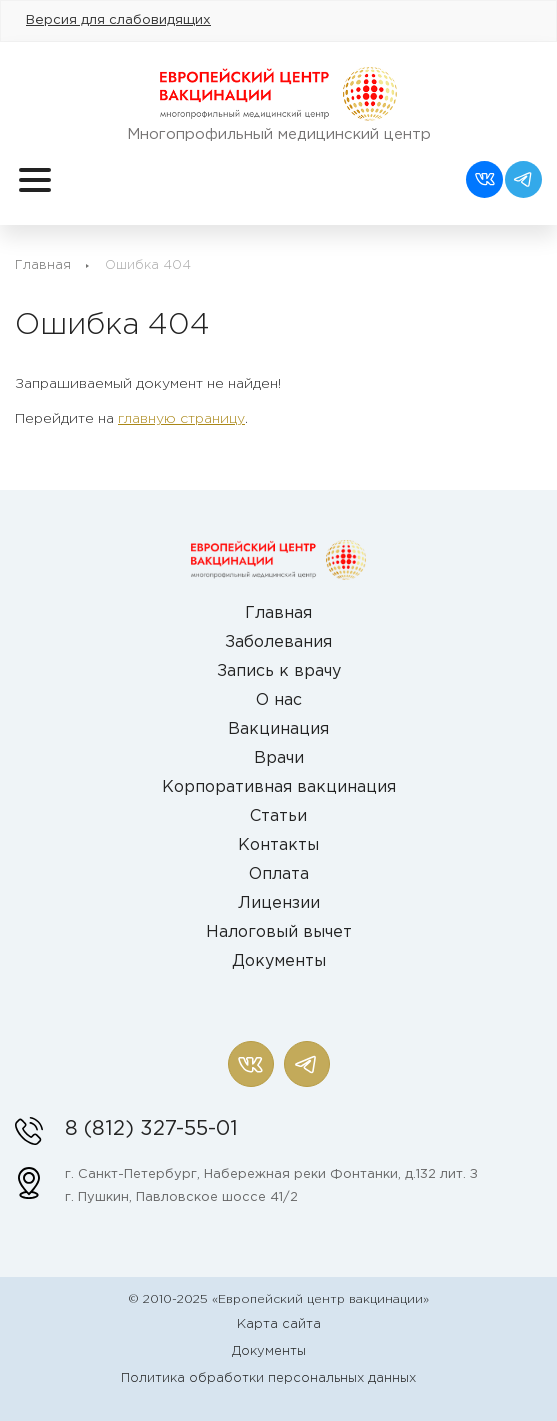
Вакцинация (278, 729)
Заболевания (278, 642)
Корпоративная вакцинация (279, 787)
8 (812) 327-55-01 (151, 1129)
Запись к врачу (279, 671)
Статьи (278, 816)
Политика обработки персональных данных (268, 1378)
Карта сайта (279, 1324)
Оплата (279, 874)
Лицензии (279, 903)
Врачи (279, 758)
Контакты (278, 845)
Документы (279, 961)
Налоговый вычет (279, 932)
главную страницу (181, 419)
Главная (43, 265)
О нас (279, 700)
